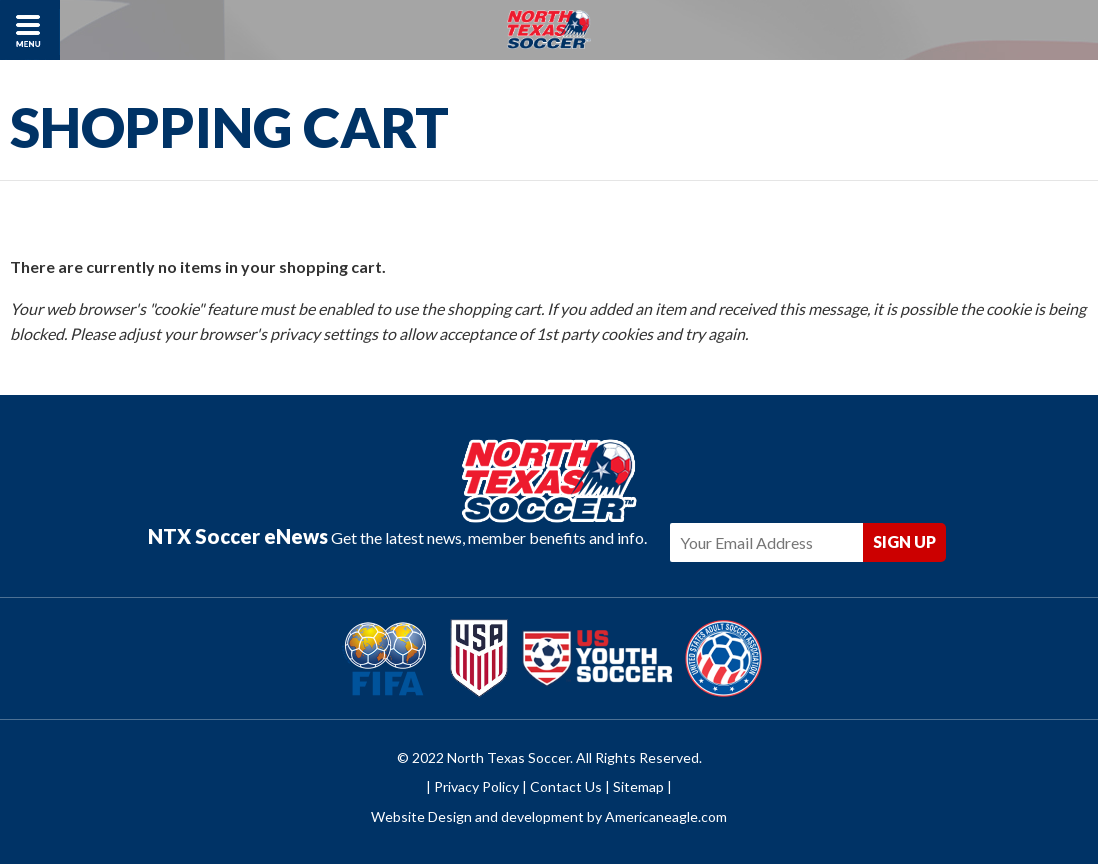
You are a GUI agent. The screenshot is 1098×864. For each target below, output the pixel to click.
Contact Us (566, 786)
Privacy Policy (476, 786)
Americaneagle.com (666, 816)
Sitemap (638, 786)
